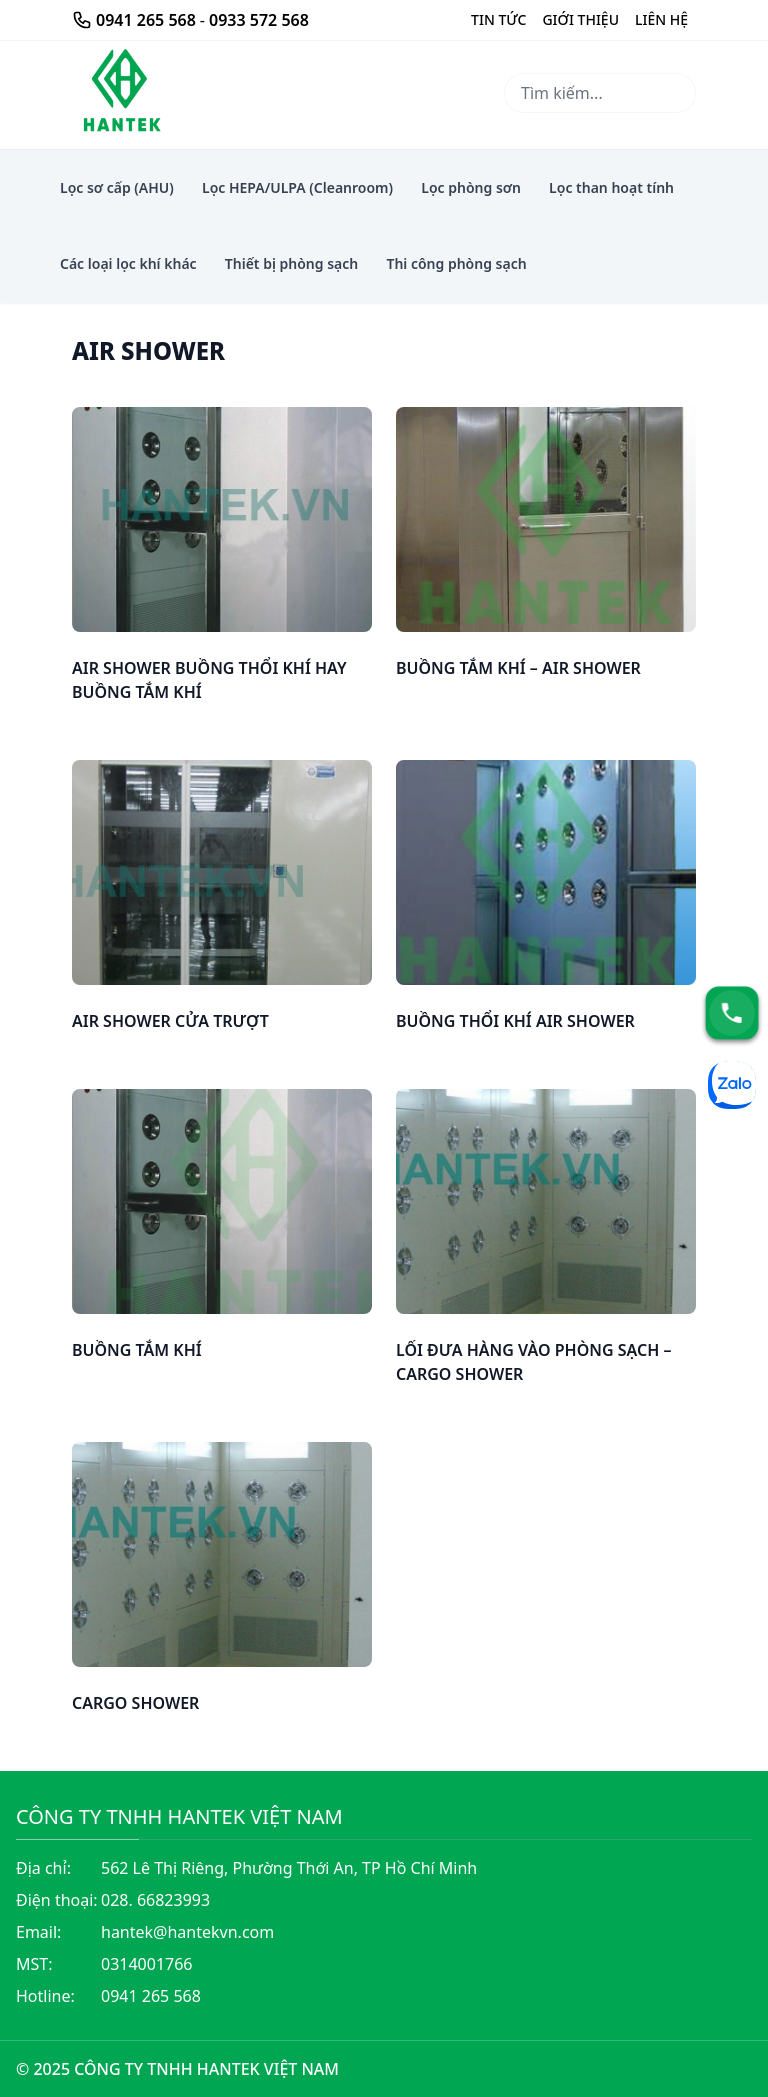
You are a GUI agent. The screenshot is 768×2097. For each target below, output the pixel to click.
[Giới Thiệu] (498, 20)
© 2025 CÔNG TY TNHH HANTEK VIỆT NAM (177, 2069)
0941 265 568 (146, 20)
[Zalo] (732, 1085)
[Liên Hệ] (661, 20)
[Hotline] (732, 1013)
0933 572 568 (259, 20)
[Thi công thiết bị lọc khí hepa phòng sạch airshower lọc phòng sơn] (120, 93)
